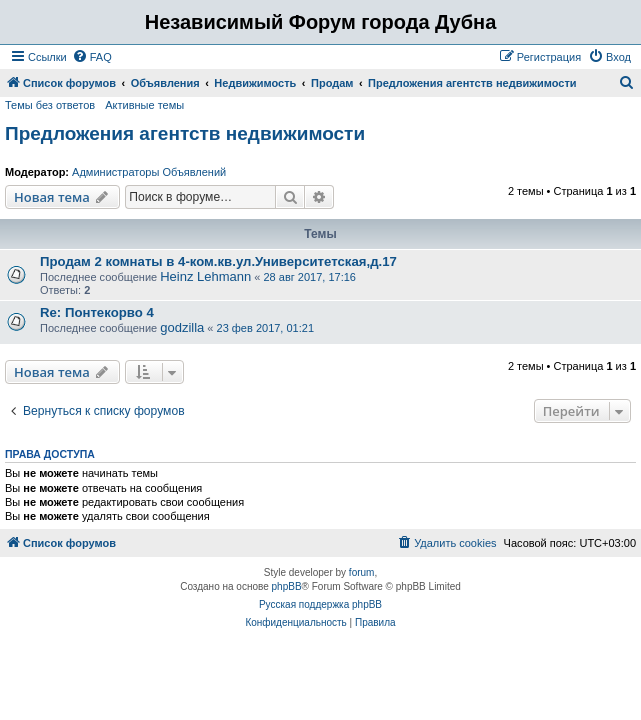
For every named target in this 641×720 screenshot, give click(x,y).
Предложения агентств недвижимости (185, 133)
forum (362, 572)
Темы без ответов (50, 105)
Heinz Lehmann (205, 276)
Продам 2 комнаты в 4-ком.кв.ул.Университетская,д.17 (218, 261)
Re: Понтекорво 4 (97, 312)
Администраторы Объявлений (149, 172)
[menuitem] (92, 57)
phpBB (287, 586)
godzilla (182, 327)
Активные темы (144, 105)
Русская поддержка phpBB (320, 604)
